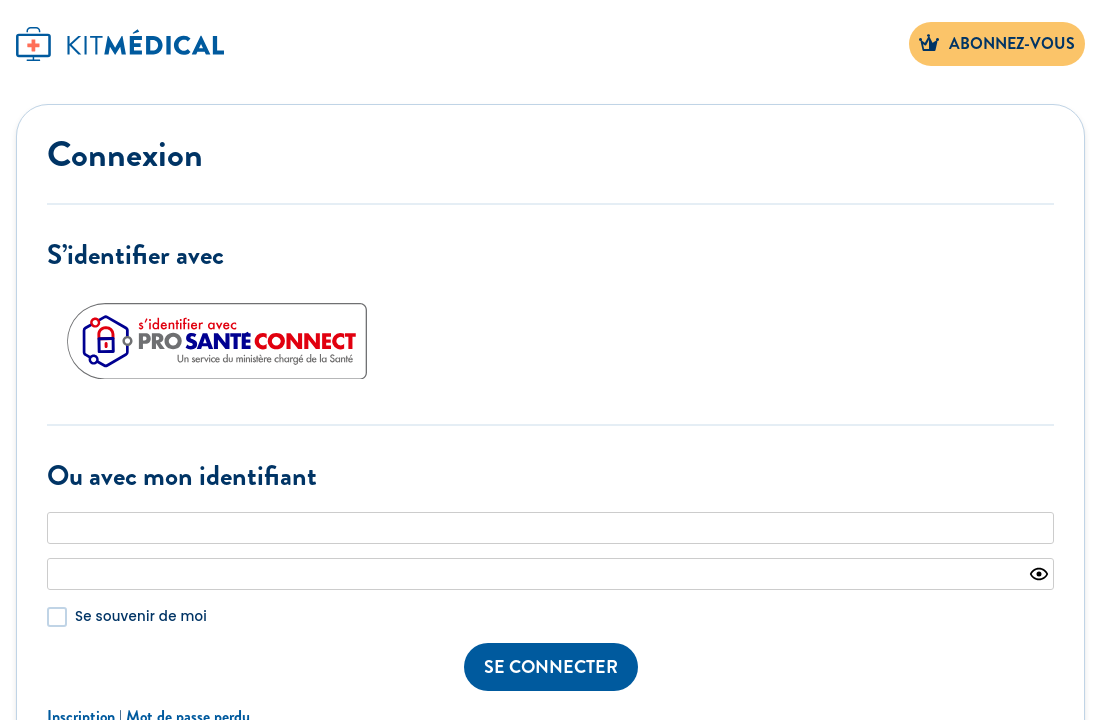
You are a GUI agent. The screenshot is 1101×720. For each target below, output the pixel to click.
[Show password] (1039, 574)
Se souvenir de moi (141, 616)
